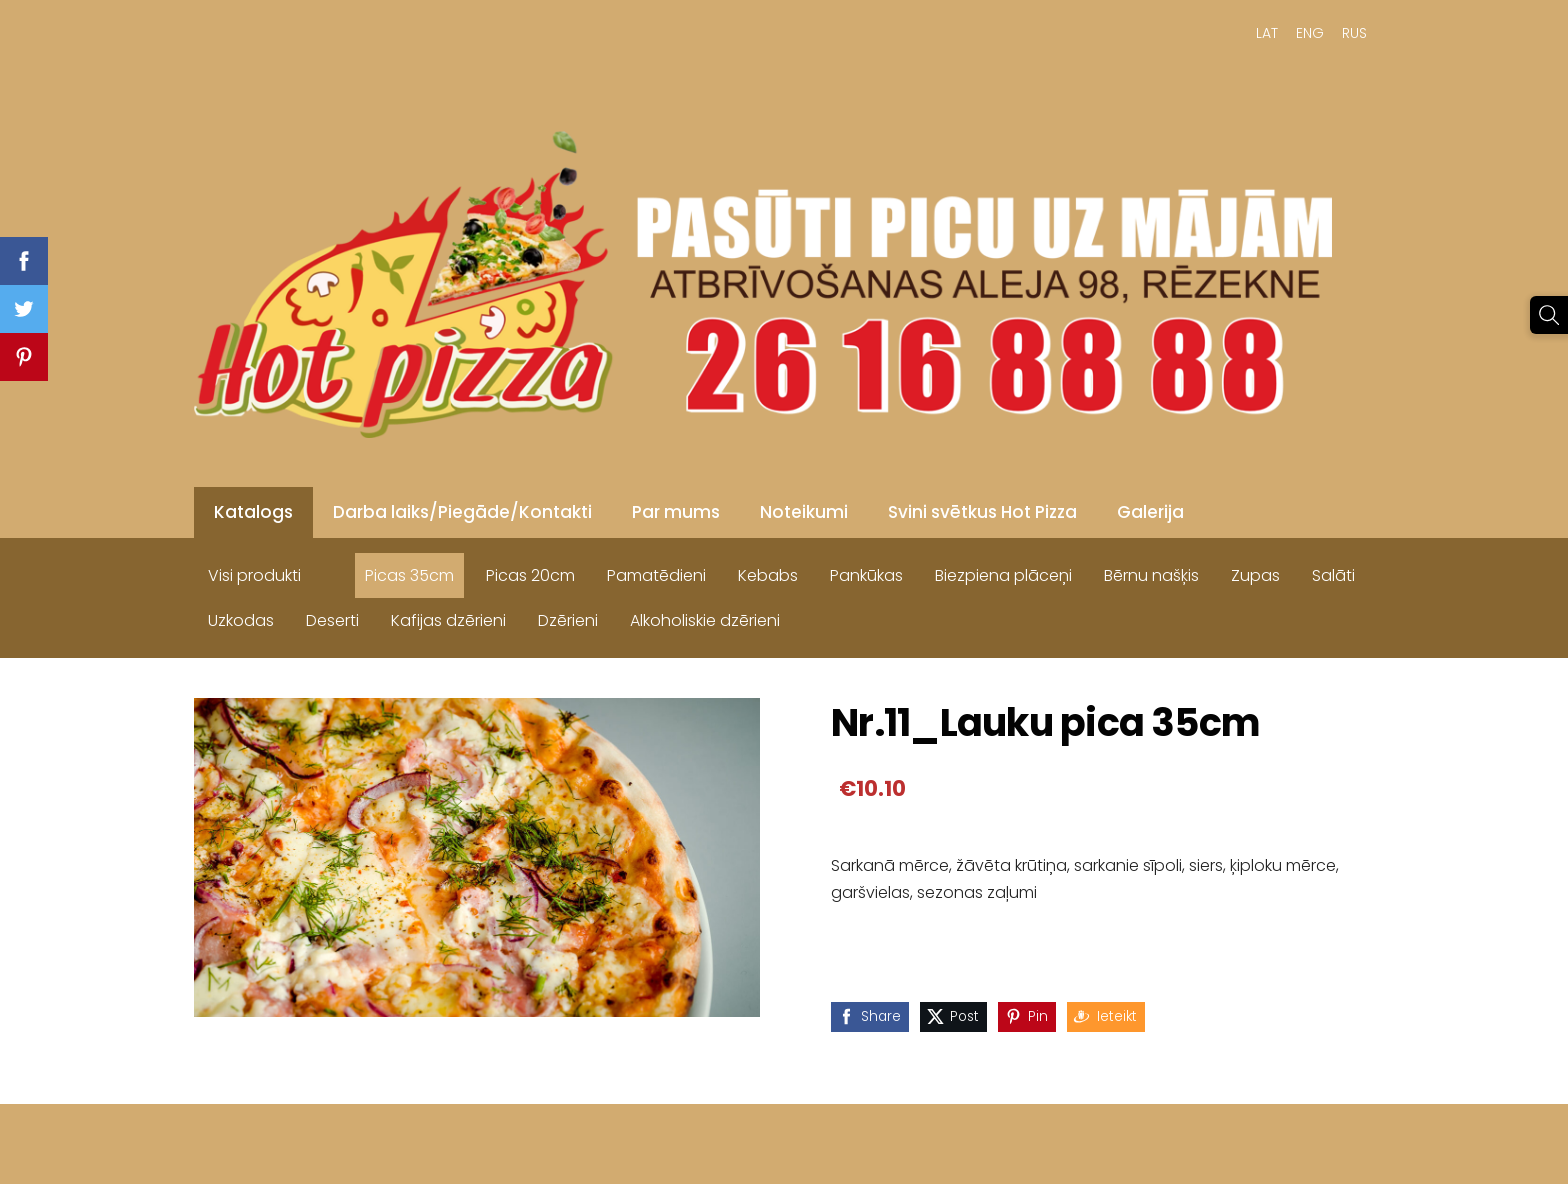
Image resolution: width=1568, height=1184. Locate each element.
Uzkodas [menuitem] (241, 620)
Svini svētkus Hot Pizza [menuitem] (982, 512)
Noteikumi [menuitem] (804, 512)
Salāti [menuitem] (1333, 575)
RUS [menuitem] (1354, 33)
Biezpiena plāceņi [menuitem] (1003, 575)
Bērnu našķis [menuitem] (1151, 575)
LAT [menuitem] (1267, 33)
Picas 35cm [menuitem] (409, 575)
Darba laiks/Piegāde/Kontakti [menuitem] (462, 512)
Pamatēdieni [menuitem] (656, 575)
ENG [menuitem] (1310, 33)
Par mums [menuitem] (676, 512)
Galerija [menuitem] (1150, 512)
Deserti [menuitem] (332, 620)
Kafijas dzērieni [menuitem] (448, 620)
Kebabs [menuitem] (768, 575)
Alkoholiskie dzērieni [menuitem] (705, 620)
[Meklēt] (1549, 315)
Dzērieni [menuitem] (568, 620)
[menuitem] (333, 571)
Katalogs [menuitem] (253, 512)
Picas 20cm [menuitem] (530, 575)
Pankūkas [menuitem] (866, 575)
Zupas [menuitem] (1255, 575)
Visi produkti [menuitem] (254, 575)
